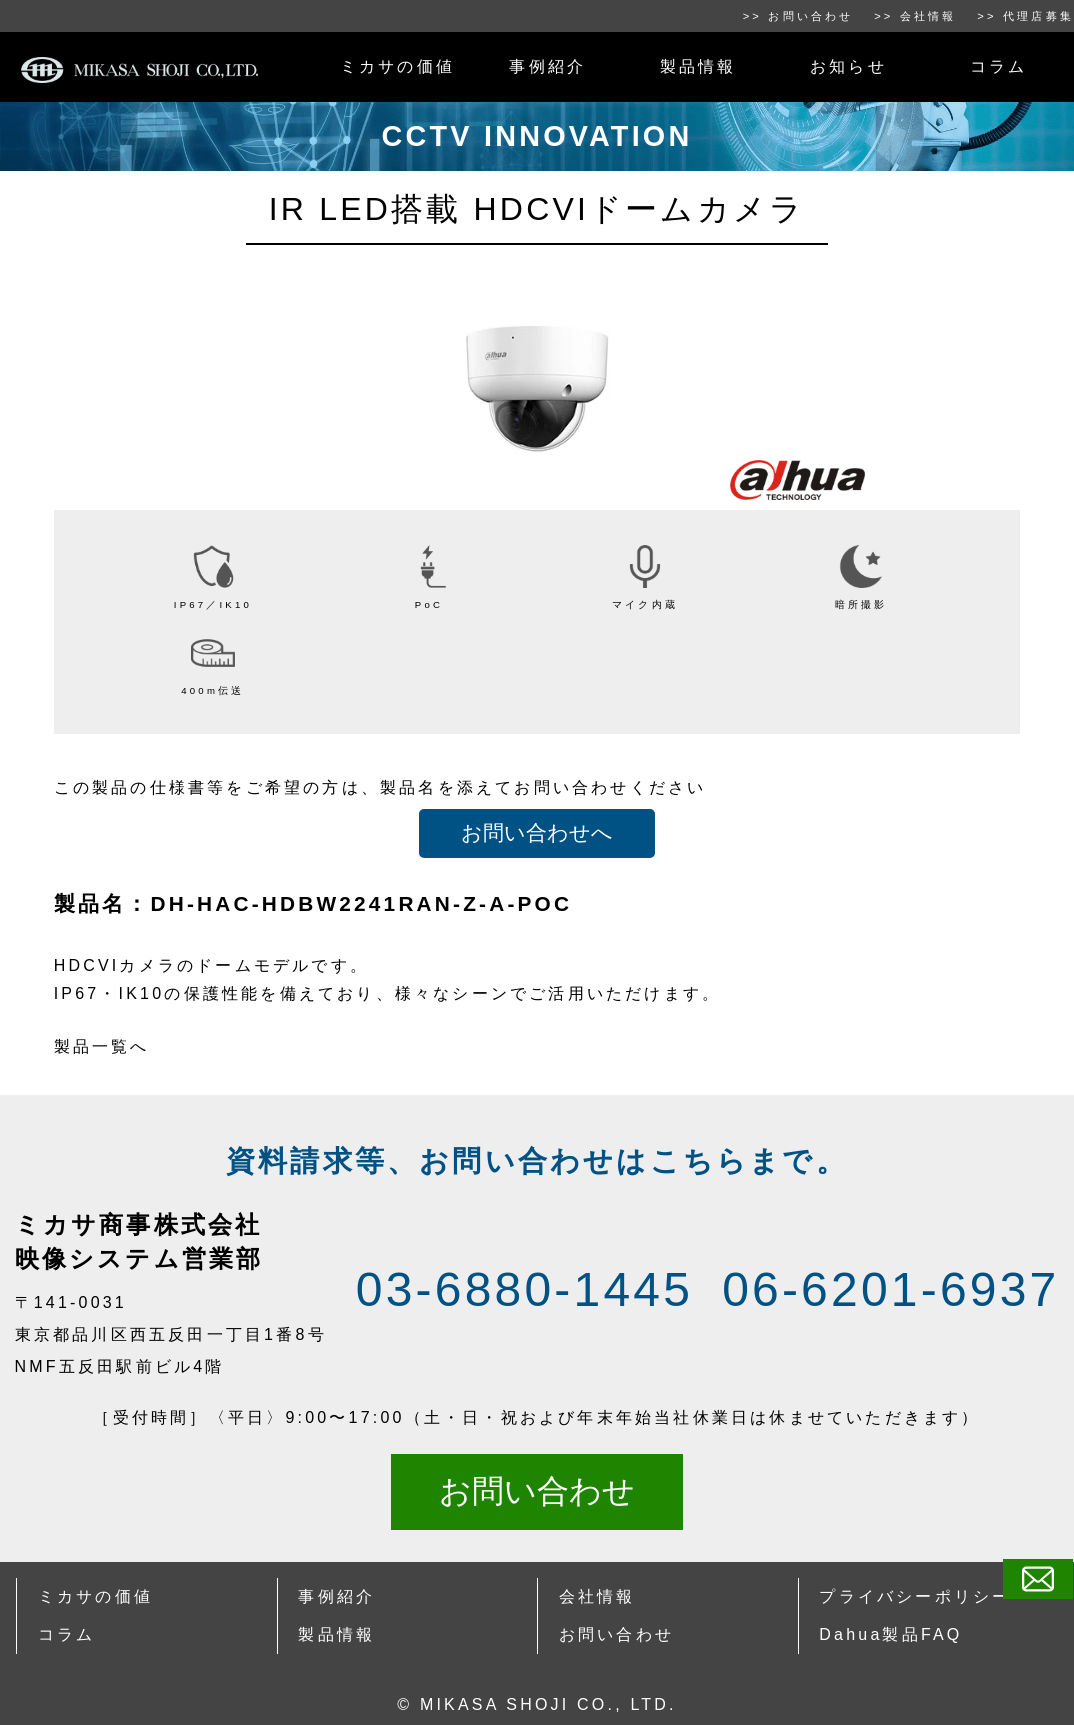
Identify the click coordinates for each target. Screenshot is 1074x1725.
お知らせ (848, 66)
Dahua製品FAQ (890, 1634)
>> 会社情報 (915, 16)
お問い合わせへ (537, 832)
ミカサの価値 (397, 66)
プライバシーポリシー (915, 1596)
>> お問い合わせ (798, 16)
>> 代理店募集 (1025, 16)
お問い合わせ (537, 1491)
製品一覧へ (102, 1046)
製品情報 (698, 66)
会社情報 (597, 1596)
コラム (999, 66)
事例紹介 (547, 66)
